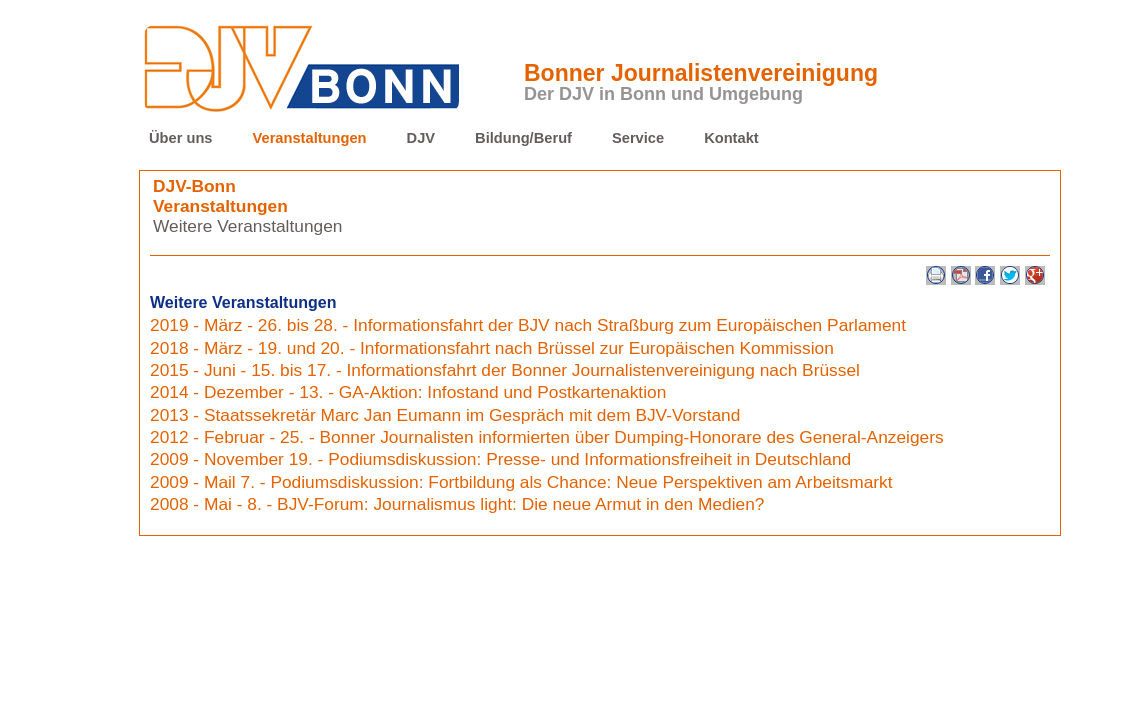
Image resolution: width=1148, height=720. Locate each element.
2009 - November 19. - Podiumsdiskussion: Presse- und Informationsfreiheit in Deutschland (500, 459)
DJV (421, 138)
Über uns (181, 138)
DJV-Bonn (194, 186)
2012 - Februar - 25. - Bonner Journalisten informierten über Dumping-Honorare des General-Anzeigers (547, 437)
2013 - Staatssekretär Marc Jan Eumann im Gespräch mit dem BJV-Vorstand (445, 415)
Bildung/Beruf (523, 138)
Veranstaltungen (310, 138)
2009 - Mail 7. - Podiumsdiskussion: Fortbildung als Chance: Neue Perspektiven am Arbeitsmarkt (521, 482)
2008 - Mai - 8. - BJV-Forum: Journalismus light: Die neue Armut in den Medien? (457, 504)
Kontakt (731, 138)
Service (638, 138)
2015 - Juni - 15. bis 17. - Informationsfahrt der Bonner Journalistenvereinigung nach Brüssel (505, 370)
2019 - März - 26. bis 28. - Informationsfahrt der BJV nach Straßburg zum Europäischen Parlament (528, 325)
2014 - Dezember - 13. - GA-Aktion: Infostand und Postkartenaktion (408, 392)
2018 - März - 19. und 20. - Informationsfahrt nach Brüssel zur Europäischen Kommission (492, 348)
